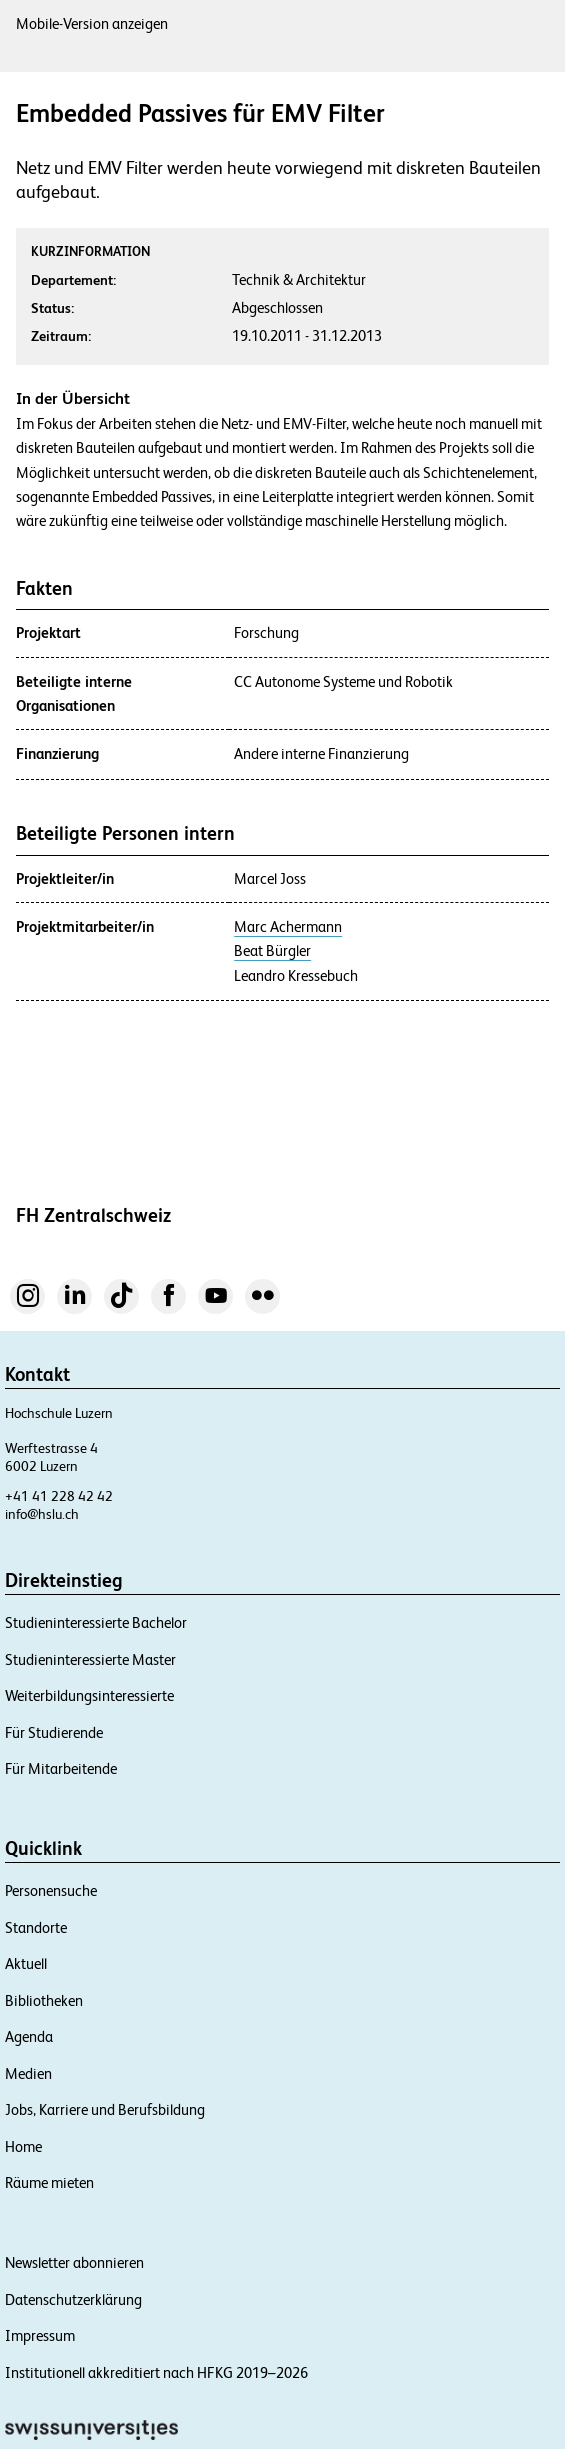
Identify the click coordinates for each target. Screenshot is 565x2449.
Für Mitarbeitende (61, 1768)
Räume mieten (49, 2182)
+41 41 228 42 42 (59, 1496)
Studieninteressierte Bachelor (96, 1622)
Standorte (36, 1927)
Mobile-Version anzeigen (92, 23)
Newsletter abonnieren (74, 2262)
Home (23, 2146)
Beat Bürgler (272, 951)
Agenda (29, 2036)
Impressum (40, 2335)
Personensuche (51, 1890)
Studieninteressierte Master (90, 1659)
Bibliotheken (44, 2000)
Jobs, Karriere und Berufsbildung (105, 2109)
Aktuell (26, 1963)
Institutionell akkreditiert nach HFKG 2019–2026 (156, 2372)
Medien (28, 2073)
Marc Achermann (288, 927)
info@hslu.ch (42, 1514)
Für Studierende (54, 1732)
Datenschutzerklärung (73, 2299)
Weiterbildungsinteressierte (89, 1695)
